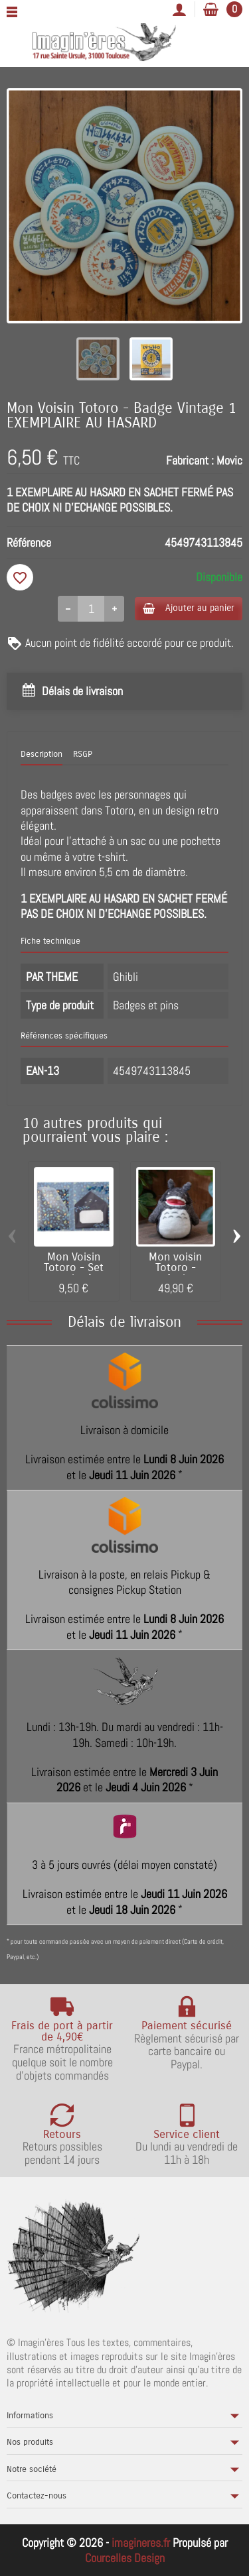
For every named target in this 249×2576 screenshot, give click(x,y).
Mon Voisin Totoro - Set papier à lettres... (74, 1274)
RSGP (82, 754)
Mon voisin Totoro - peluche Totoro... (175, 1274)
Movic (229, 460)
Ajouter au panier (188, 608)
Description (41, 754)
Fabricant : (190, 460)
